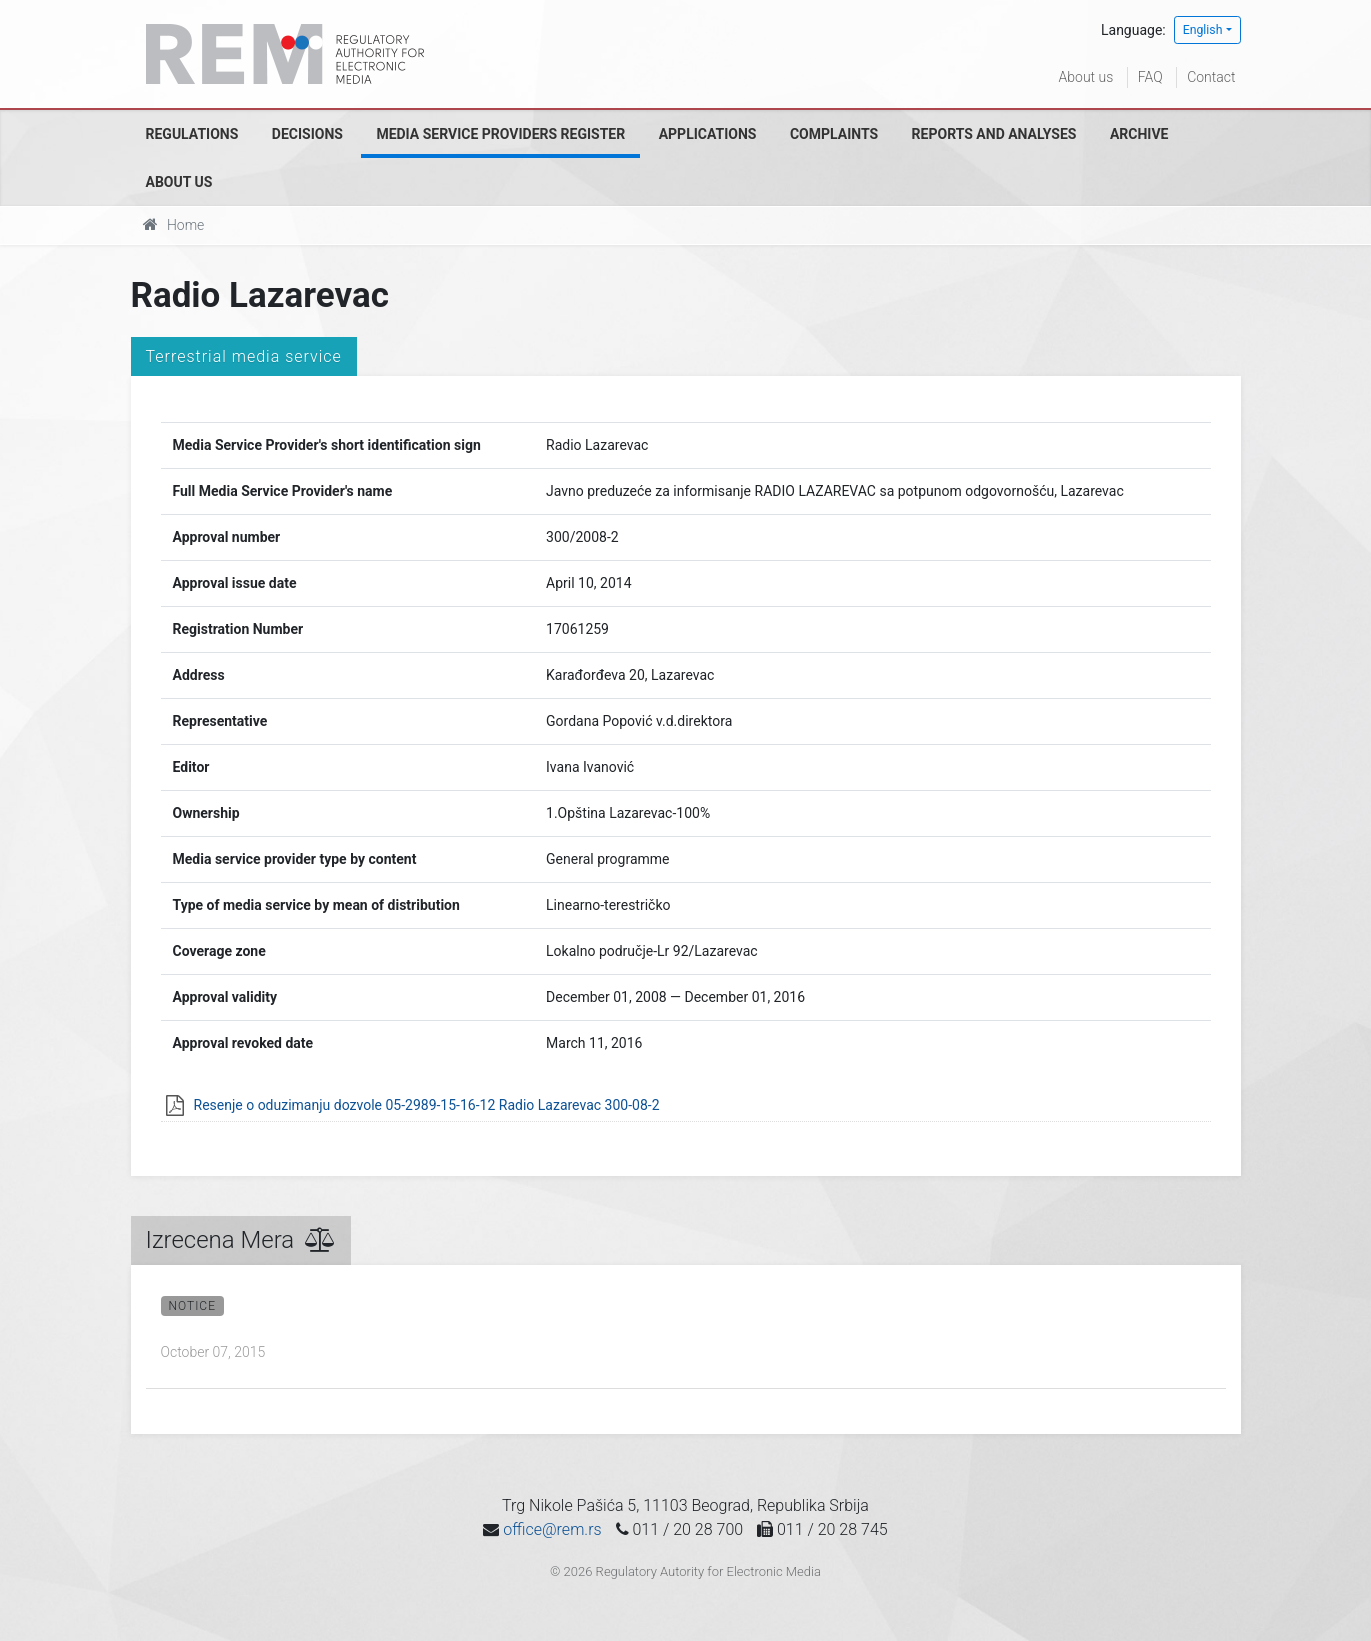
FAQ (1150, 77)
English (1203, 30)
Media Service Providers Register (500, 134)
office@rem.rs (552, 1529)
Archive (1139, 134)
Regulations (192, 134)
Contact (1211, 77)
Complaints (834, 134)
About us (1086, 77)
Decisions (307, 134)
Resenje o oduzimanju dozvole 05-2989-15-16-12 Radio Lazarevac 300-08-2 (427, 1105)
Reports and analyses (994, 134)
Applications (708, 134)
